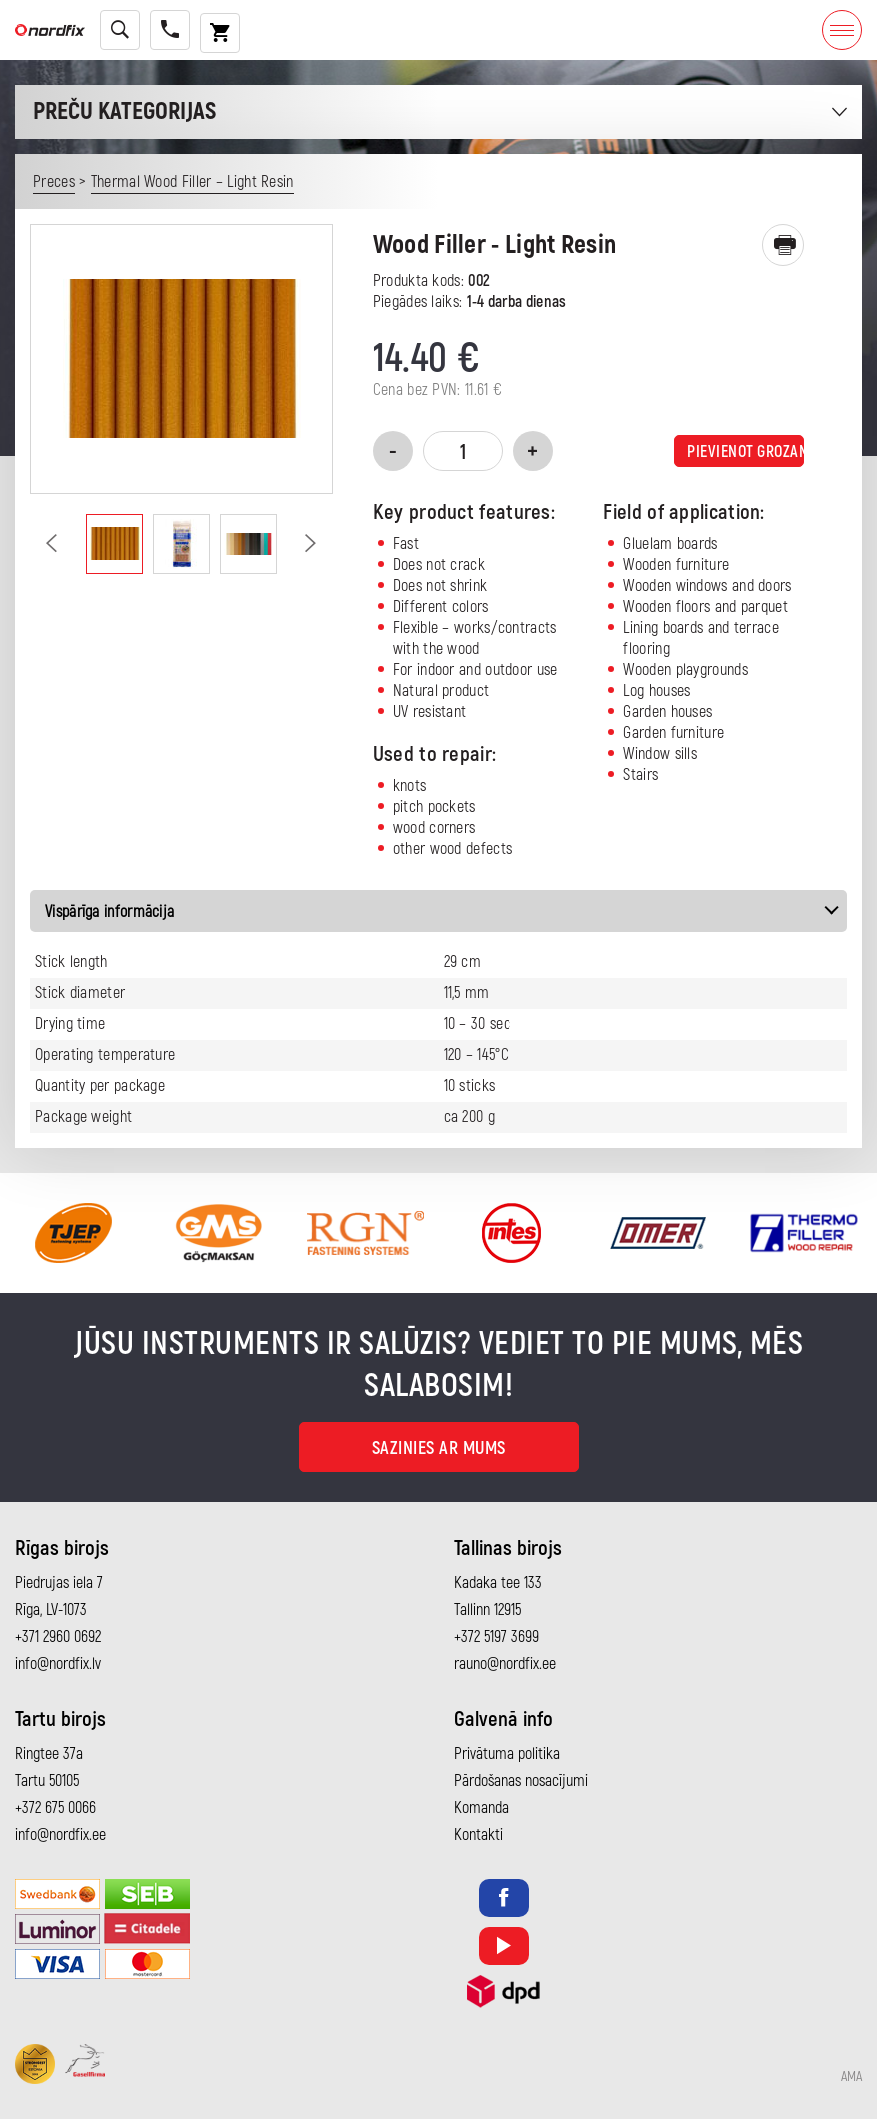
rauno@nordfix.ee (505, 1664)
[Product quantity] (463, 451)
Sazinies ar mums (439, 1448)
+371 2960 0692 (58, 1637)
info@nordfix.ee (60, 1835)
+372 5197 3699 (496, 1637)
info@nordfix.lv (58, 1664)
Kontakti (478, 1835)
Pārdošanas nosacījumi (521, 1781)
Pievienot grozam (745, 452)
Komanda (481, 1808)
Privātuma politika (507, 1754)
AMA (851, 2077)
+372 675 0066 (55, 1808)
